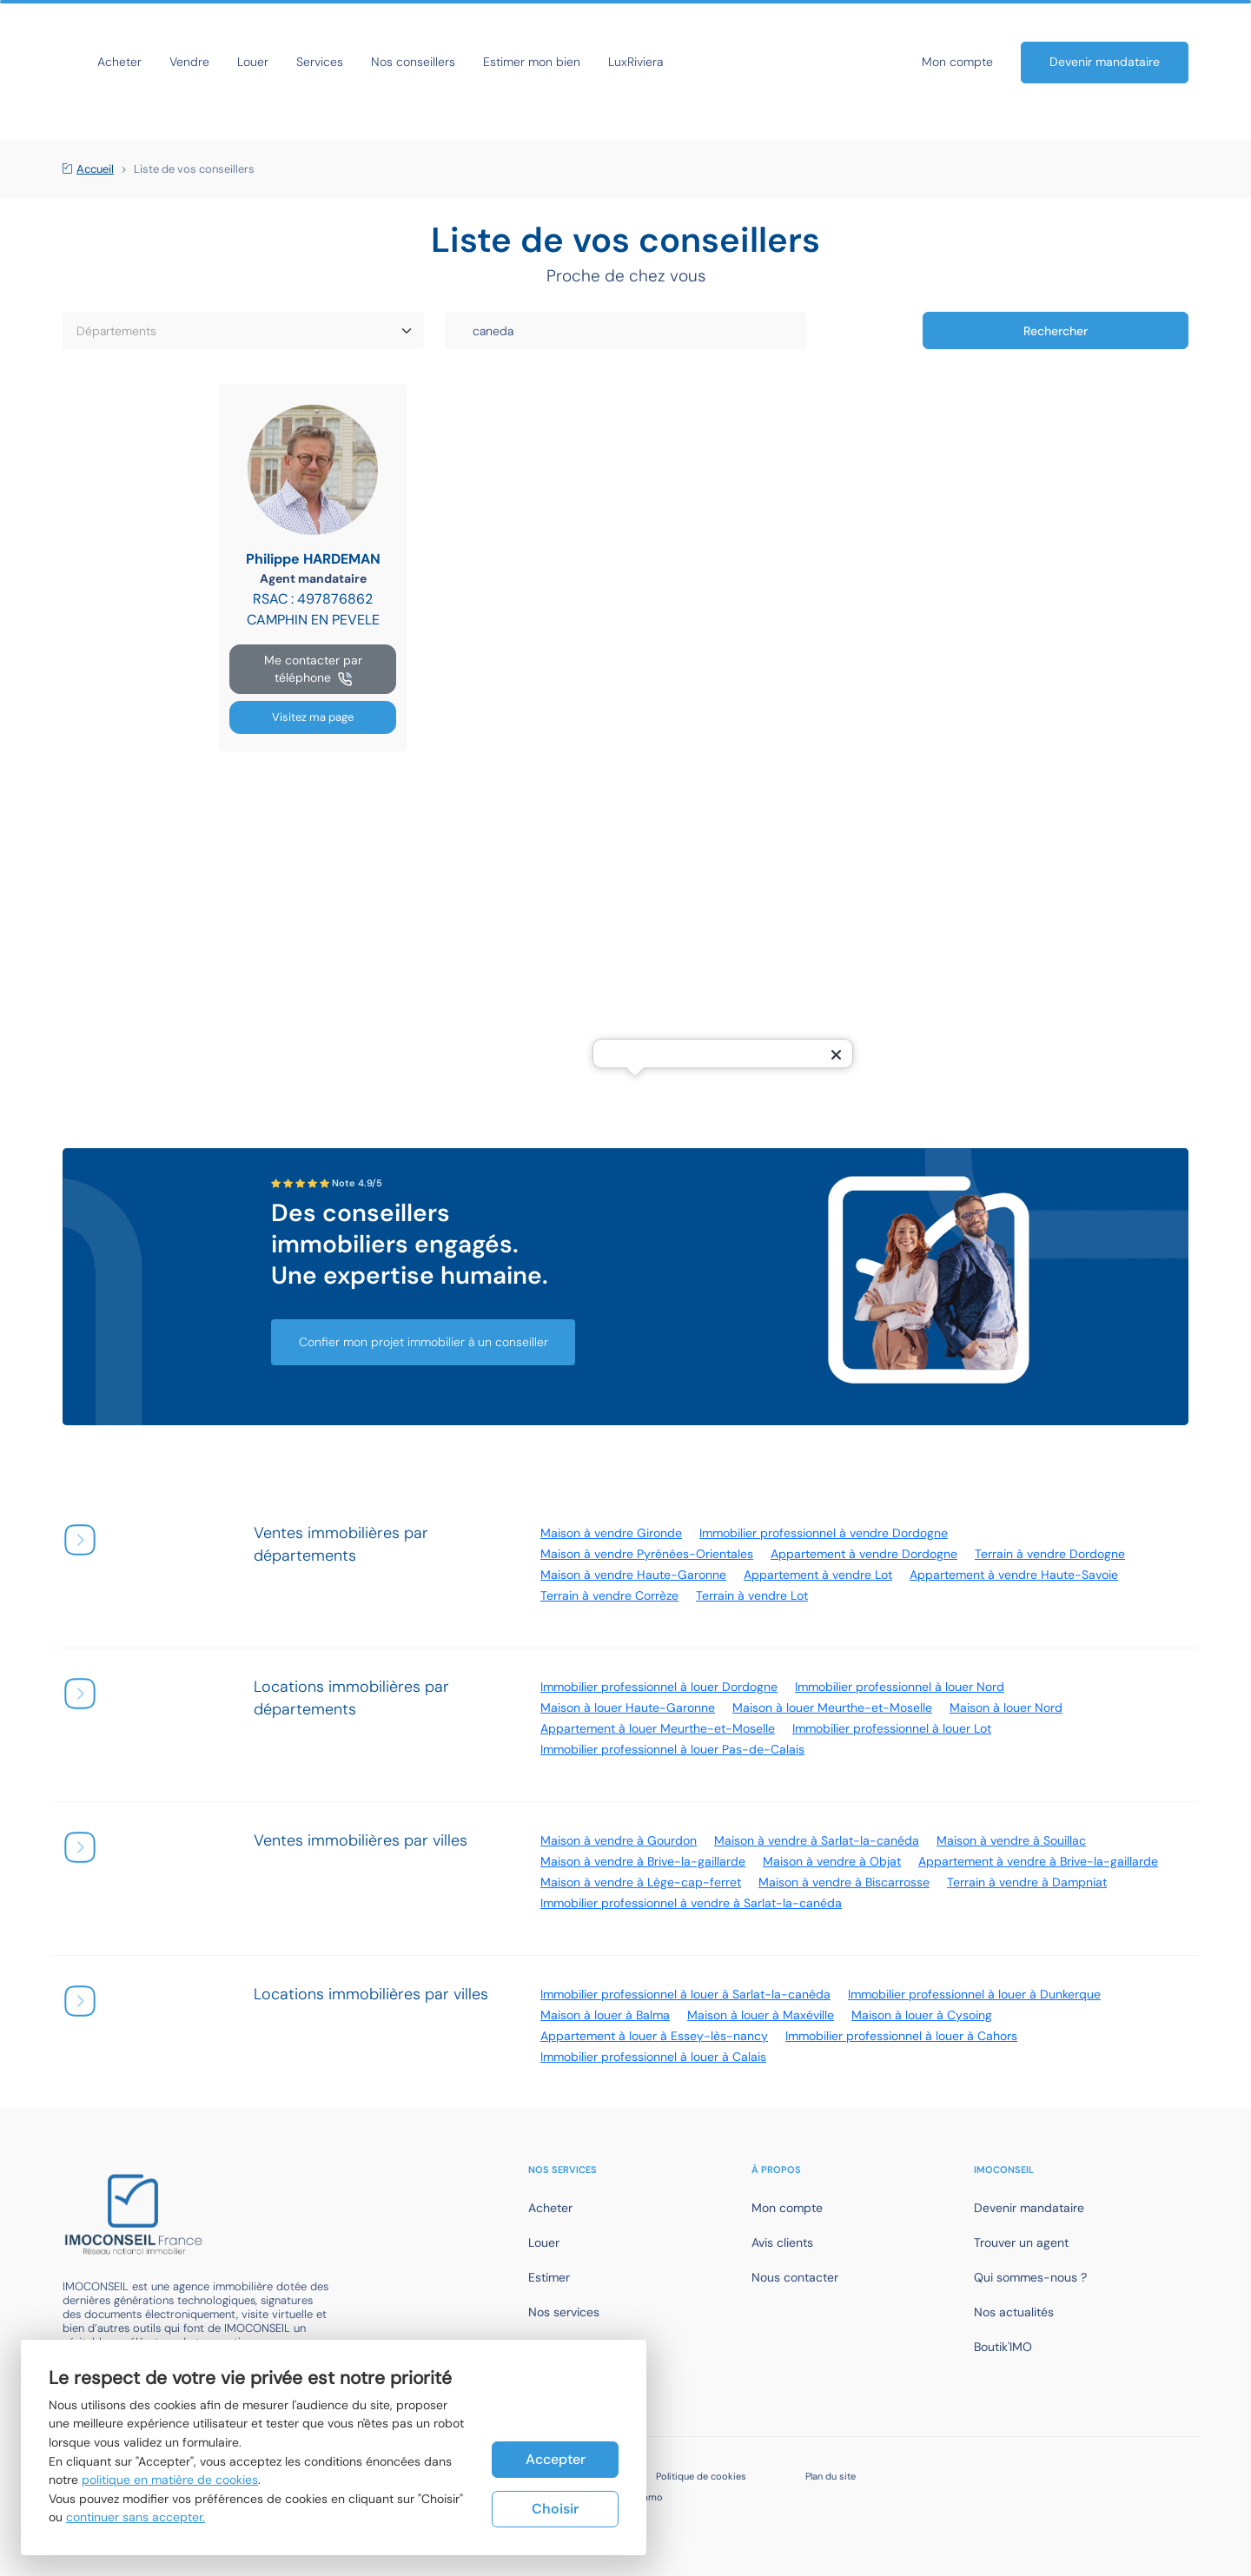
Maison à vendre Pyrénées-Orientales (646, 1554)
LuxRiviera (791, 61)
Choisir (555, 2509)
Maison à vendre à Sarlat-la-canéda (816, 1840)
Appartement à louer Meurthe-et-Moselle (657, 1728)
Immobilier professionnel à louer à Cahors (901, 2036)
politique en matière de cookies (170, 2479)
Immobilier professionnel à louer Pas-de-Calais (672, 1749)
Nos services (563, 2312)
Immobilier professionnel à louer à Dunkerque (974, 1994)
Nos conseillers (568, 61)
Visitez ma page (312, 717)
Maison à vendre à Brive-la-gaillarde (642, 1861)
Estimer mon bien (687, 61)
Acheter (275, 61)
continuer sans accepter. (135, 2517)
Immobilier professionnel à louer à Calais (653, 2056)
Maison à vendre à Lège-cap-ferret (640, 1882)
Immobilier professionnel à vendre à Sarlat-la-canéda (691, 1903)
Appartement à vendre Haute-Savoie (1014, 1574)
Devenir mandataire (1104, 61)
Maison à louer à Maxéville (760, 2015)
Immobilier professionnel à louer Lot (891, 1728)
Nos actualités (1014, 2312)
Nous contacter (794, 2277)
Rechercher (1055, 331)
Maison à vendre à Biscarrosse (844, 1882)
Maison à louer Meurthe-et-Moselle (832, 1707)
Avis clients (782, 2242)
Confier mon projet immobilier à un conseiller (423, 1342)
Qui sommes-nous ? (1030, 2277)
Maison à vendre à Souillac (1011, 1840)
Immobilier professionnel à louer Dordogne (659, 1686)
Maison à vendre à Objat (832, 1861)
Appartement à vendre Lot (818, 1574)
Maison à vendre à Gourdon (618, 1840)
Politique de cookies (701, 2476)
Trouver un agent (1021, 2242)
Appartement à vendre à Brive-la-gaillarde (1038, 1861)
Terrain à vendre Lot (752, 1595)
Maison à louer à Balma (605, 2015)
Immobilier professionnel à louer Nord (899, 1686)
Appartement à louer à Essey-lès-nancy (654, 2036)
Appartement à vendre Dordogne (864, 1554)
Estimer (549, 2277)
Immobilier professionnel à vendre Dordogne (823, 1533)
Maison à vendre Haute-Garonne (633, 1574)
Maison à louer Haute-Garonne (627, 1707)
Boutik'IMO (1003, 2347)
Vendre (345, 61)
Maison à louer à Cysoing (921, 2015)
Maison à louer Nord (1006, 1707)
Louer (408, 61)
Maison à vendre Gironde (611, 1533)
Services (475, 61)
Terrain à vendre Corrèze (609, 1595)
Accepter (556, 2458)
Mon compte (957, 61)
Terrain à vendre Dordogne (1050, 1554)
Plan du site (830, 2476)
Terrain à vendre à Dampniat (1027, 1882)
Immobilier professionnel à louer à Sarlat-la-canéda (685, 1994)
